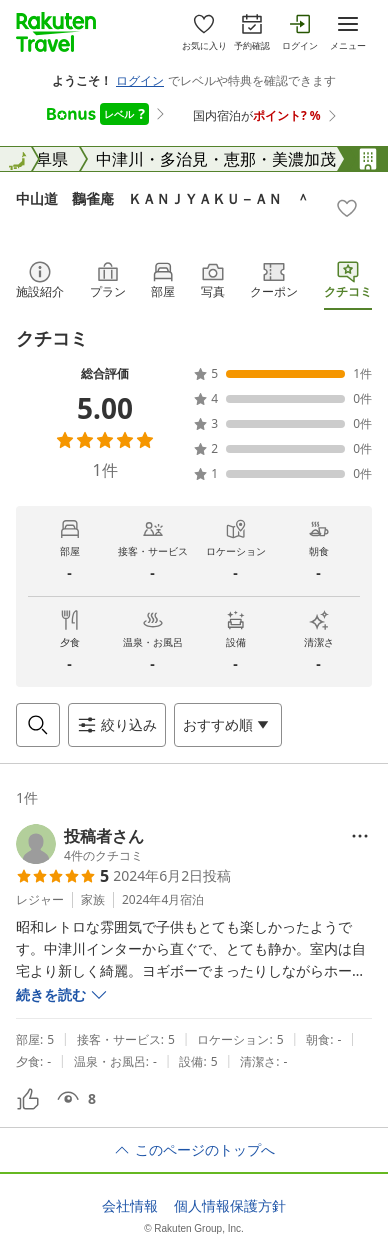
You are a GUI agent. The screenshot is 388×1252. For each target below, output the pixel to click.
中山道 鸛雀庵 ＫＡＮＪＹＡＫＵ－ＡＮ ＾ (163, 198)
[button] (80, 844)
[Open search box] (38, 725)
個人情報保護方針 (230, 1206)
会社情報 (130, 1206)
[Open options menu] (228, 725)
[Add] (347, 208)
